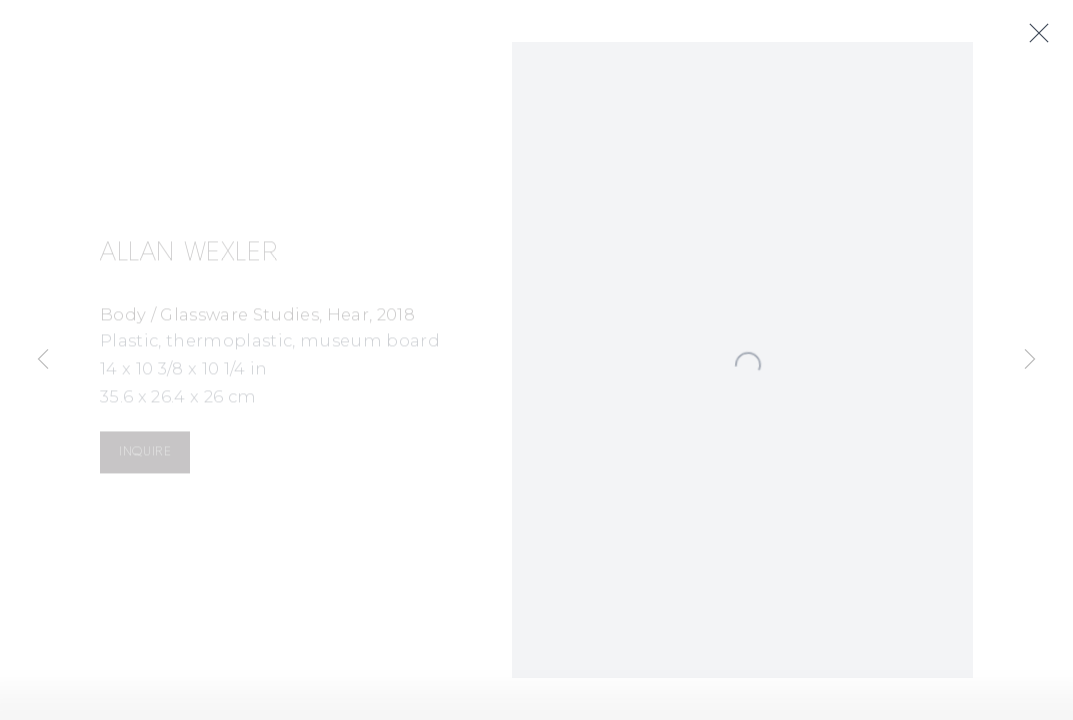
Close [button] (1044, 34)
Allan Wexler (189, 256)
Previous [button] (43, 360)
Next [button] (1030, 360)
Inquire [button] (145, 454)
